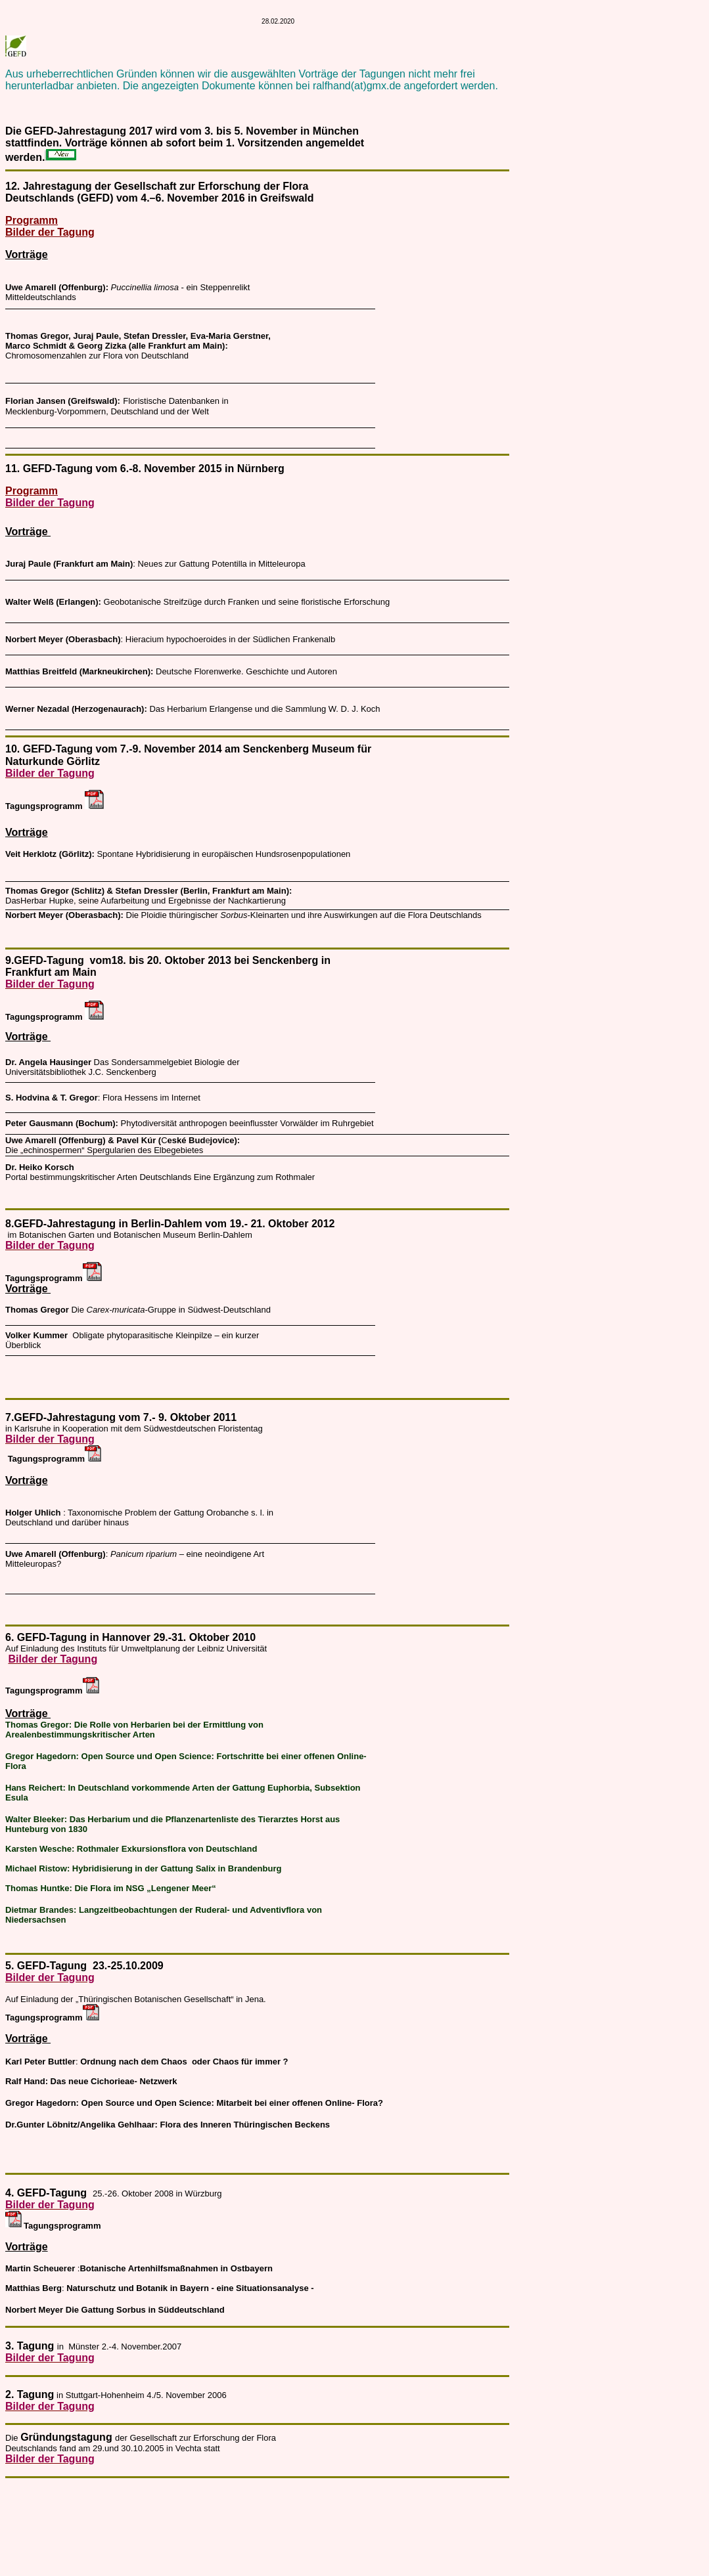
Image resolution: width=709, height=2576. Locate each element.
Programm (31, 220)
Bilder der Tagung (50, 232)
